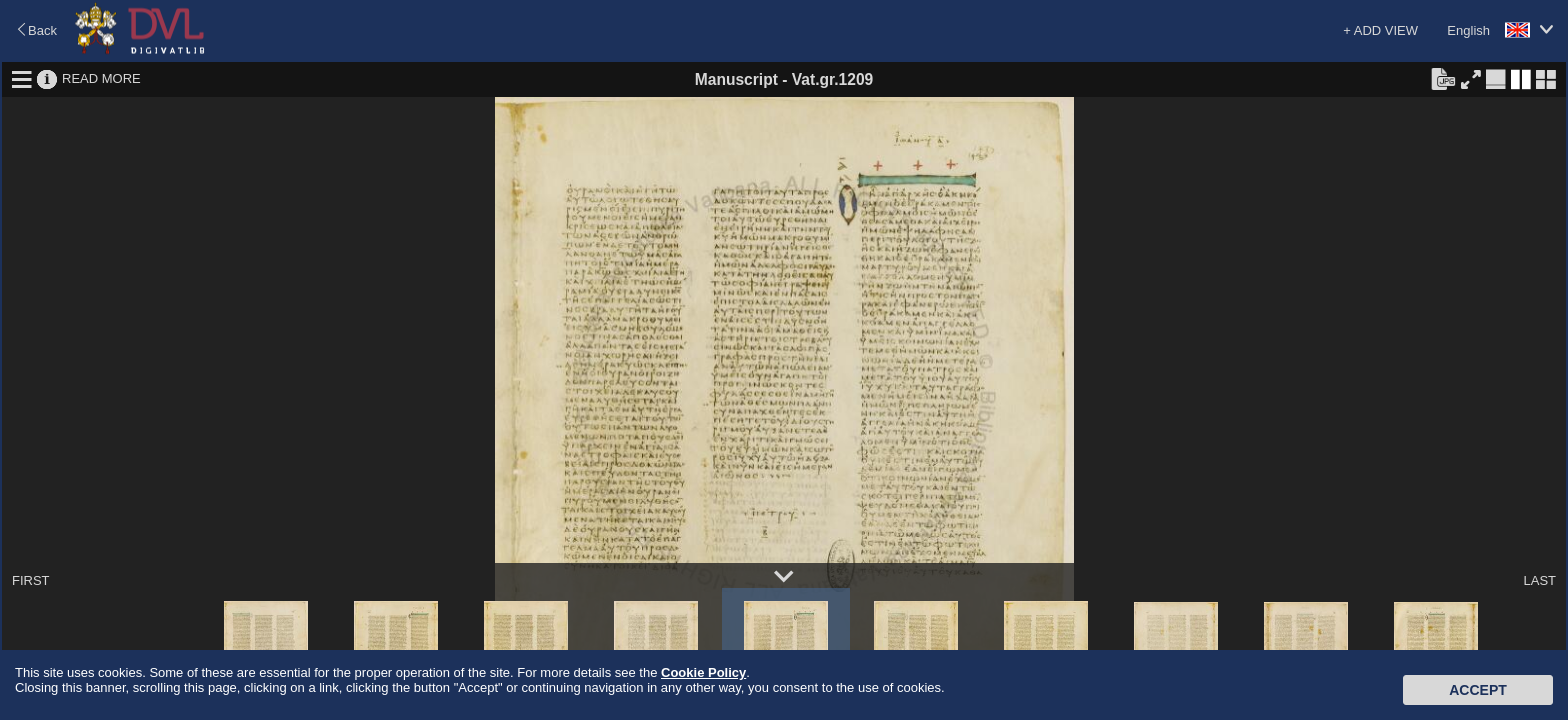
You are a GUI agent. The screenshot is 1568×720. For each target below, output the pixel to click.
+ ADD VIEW (1380, 30)
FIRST (31, 580)
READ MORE (101, 78)
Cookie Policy (703, 672)
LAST (1539, 580)
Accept (1478, 690)
